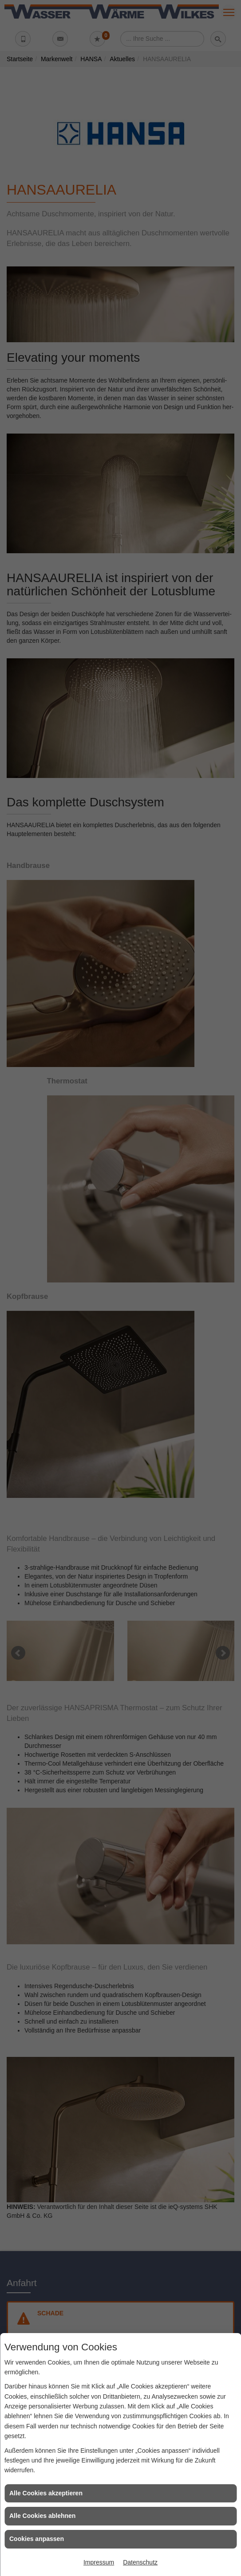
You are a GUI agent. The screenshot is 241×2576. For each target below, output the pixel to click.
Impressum (98, 2562)
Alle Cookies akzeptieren (46, 2493)
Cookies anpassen (36, 2538)
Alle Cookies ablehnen (42, 2515)
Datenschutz (140, 2562)
